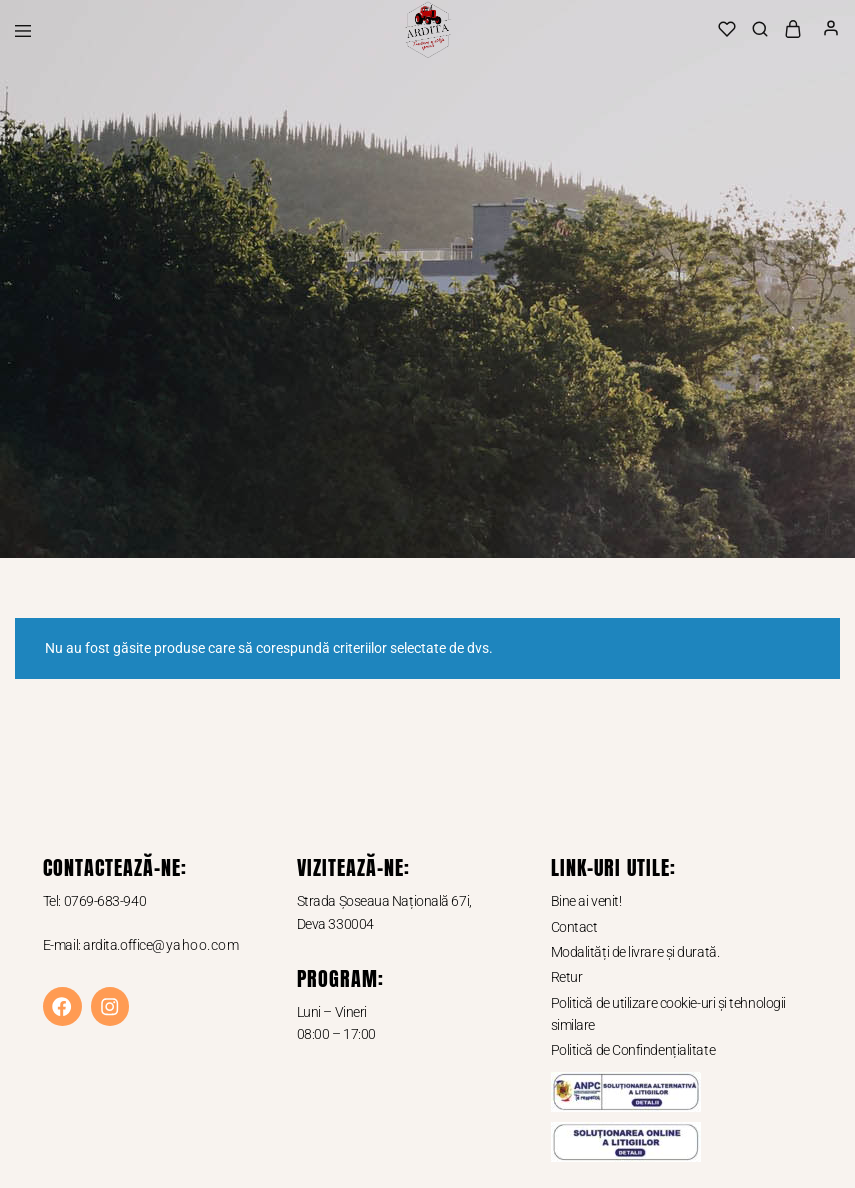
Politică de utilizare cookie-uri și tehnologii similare (668, 1014)
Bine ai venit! (586, 901)
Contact (574, 927)
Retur (567, 977)
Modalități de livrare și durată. (635, 952)
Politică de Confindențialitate (633, 1050)
